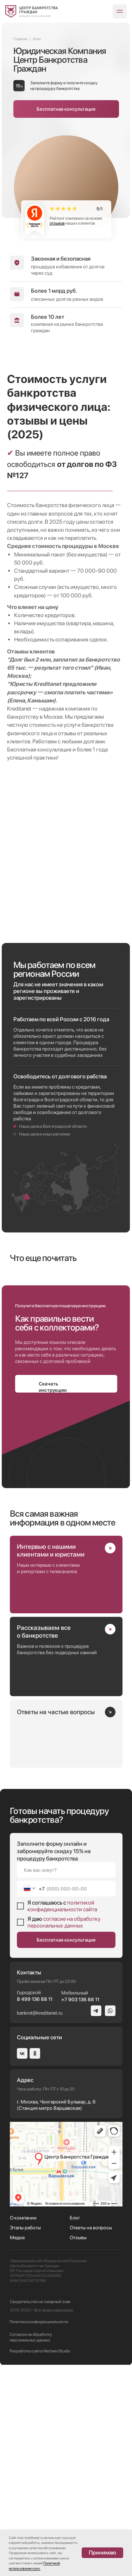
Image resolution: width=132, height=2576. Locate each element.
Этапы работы (25, 2439)
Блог (75, 2429)
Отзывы (78, 2449)
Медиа (17, 2449)
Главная (20, 39)
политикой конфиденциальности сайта (62, 2117)
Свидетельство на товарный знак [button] (40, 2512)
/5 (99, 208)
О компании (23, 2429)
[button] (66, 109)
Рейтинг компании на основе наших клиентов (76, 221)
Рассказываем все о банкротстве (44, 1842)
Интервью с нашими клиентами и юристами (50, 1761)
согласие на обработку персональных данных (64, 2133)
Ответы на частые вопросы (56, 1923)
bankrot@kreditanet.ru (39, 2224)
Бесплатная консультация (66, 2151)
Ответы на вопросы (91, 2439)
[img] (31, 11)
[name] (66, 2081)
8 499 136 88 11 (34, 2210)
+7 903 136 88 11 (80, 2210)
